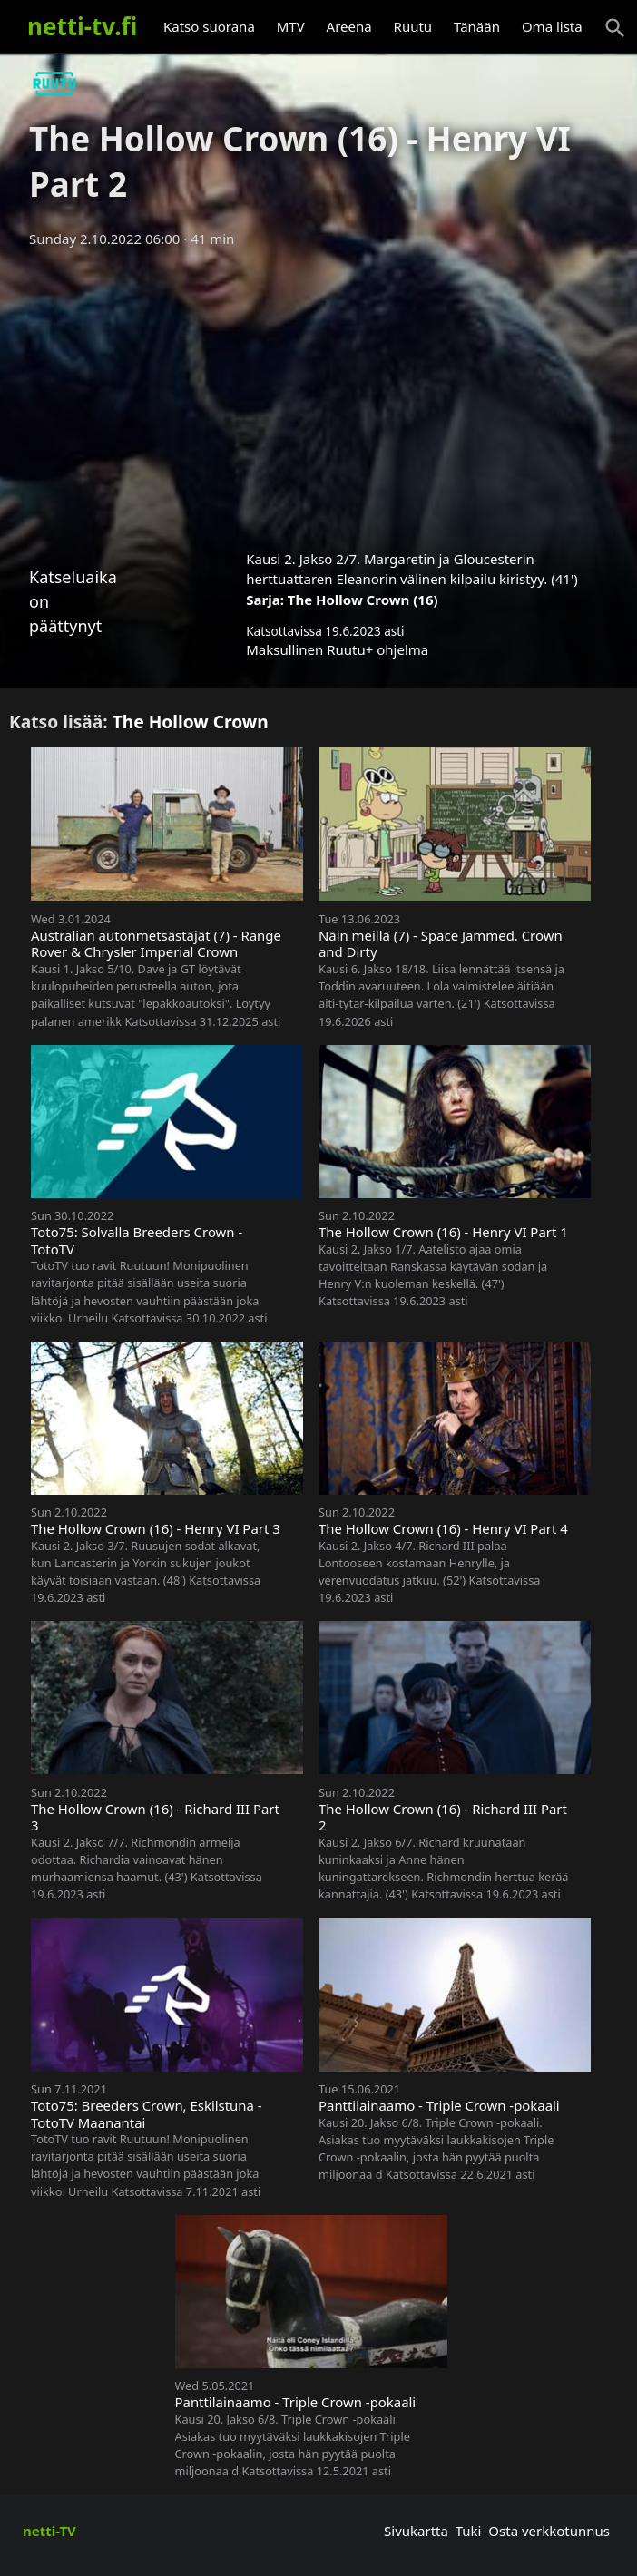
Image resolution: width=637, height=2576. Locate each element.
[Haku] (615, 28)
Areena (349, 26)
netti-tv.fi (82, 26)
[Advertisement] (318, 393)
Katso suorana (209, 26)
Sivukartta (416, 2531)
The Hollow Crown (191, 721)
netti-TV (49, 2531)
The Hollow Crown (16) (363, 599)
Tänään (477, 26)
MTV (291, 26)
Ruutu (413, 26)
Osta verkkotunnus (549, 2531)
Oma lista (552, 26)
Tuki (469, 2531)
